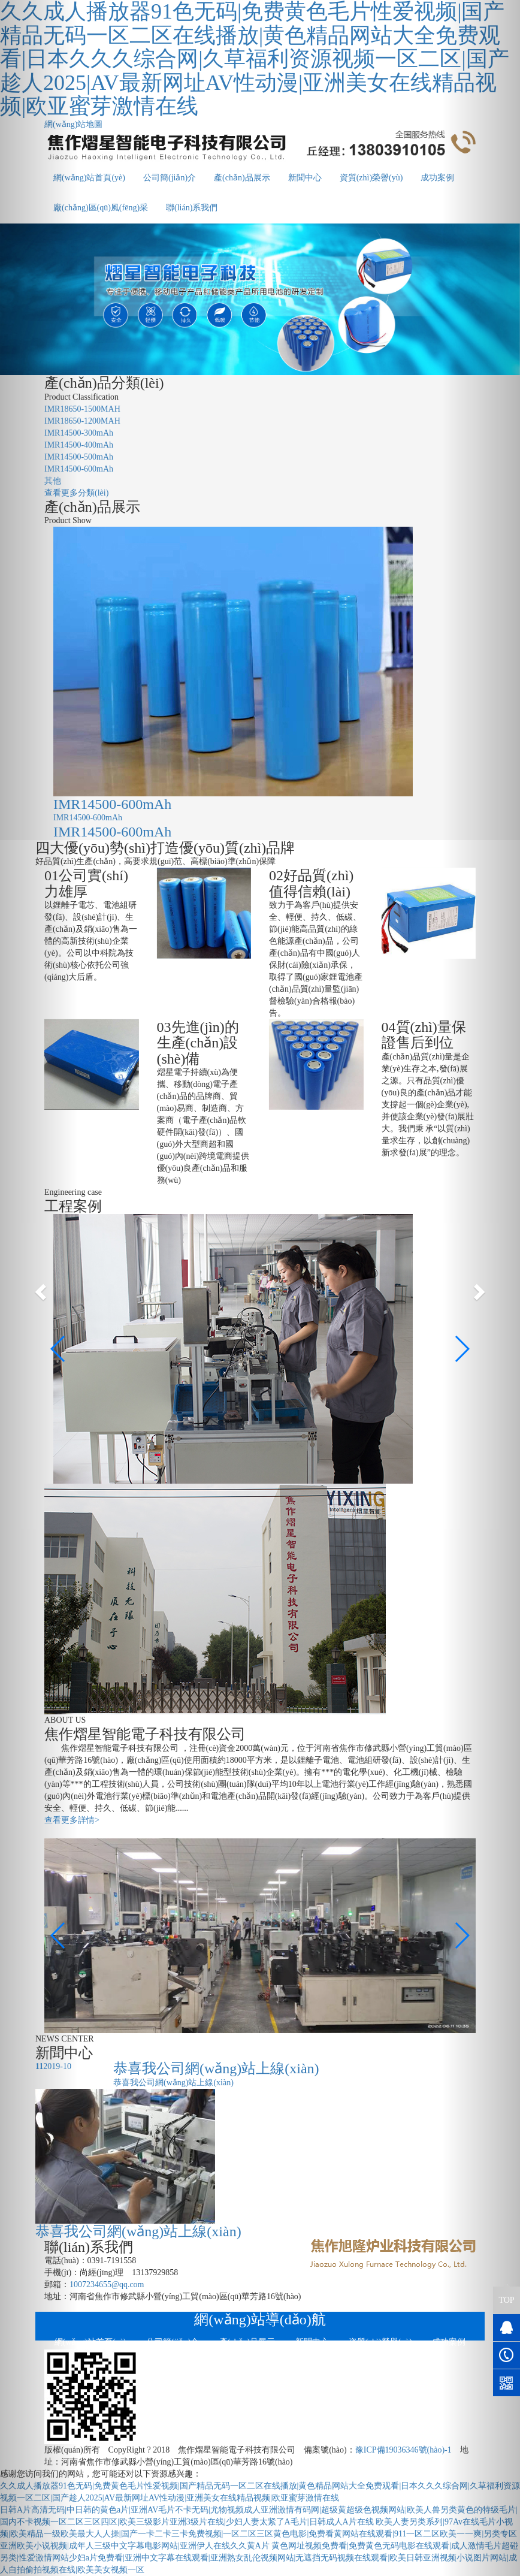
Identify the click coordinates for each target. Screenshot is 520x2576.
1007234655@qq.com (106, 2284)
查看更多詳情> (71, 1820)
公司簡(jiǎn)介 (169, 177)
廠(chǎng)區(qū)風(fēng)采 (100, 207)
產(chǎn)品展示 (242, 177)
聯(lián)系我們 (191, 207)
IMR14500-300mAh (78, 432)
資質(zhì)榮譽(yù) (371, 177)
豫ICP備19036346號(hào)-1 (403, 2449)
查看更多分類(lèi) (76, 492)
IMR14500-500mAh (78, 456)
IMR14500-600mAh (78, 468)
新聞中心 (305, 177)
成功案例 (437, 177)
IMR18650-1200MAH (82, 420)
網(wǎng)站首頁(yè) (89, 177)
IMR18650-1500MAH (82, 408)
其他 (52, 480)
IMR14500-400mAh (78, 444)
